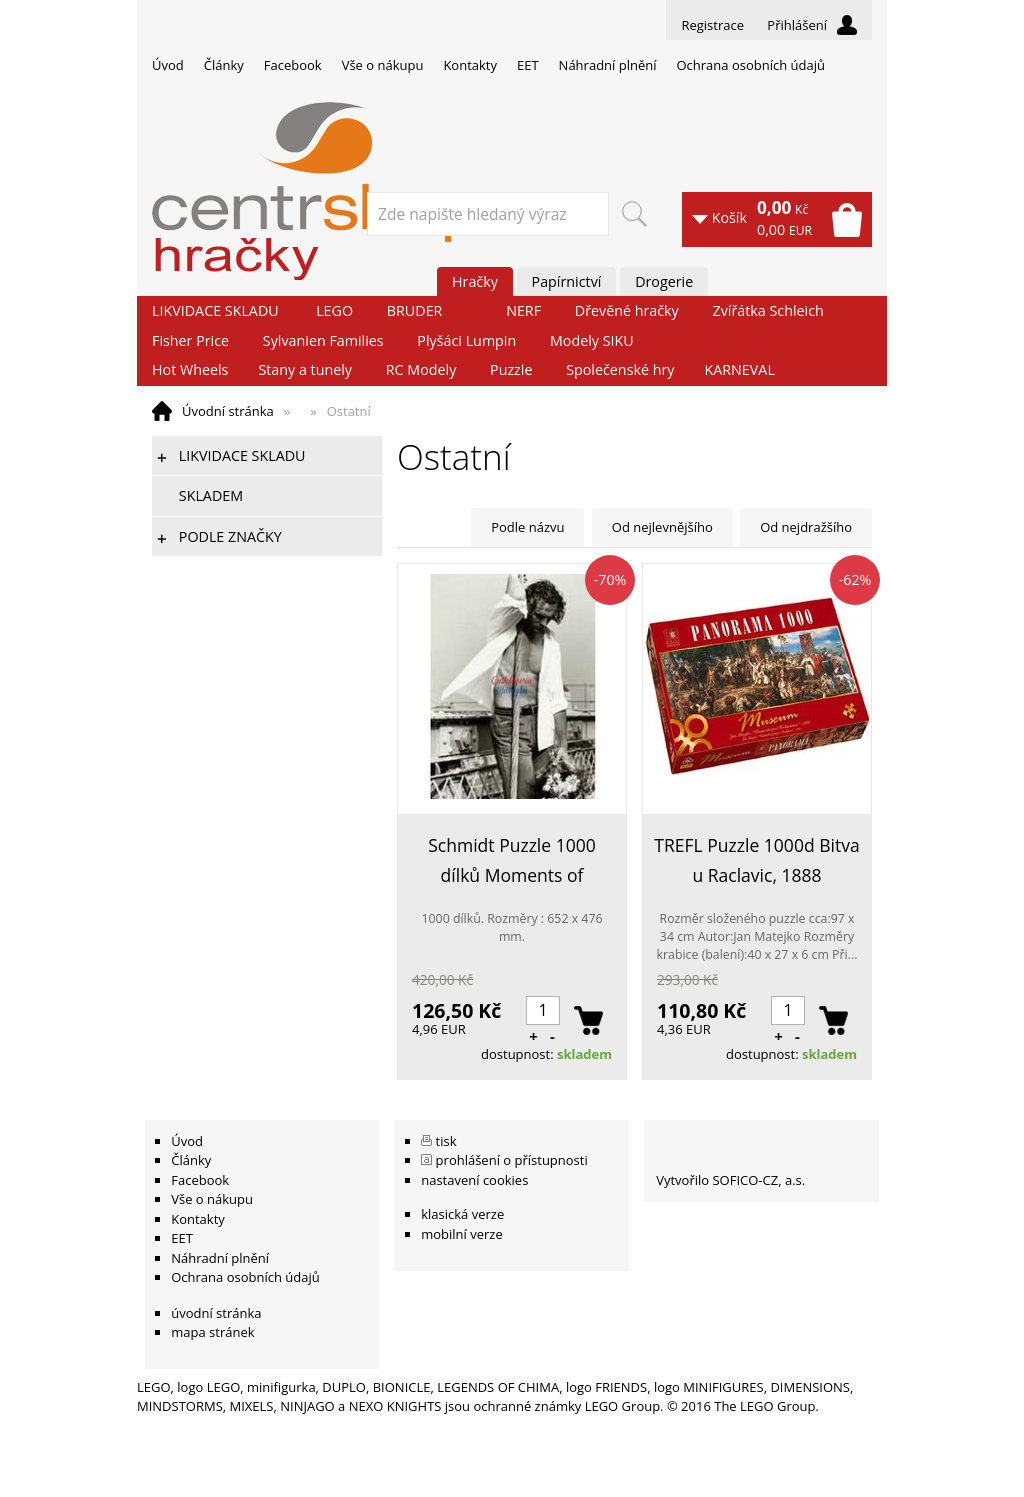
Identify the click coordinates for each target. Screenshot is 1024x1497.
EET (528, 65)
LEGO (334, 310)
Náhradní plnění (608, 65)
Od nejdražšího (806, 527)
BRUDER (415, 310)
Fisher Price (190, 340)
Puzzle (511, 369)
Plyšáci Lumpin (466, 340)
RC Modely (421, 369)
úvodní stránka (216, 1313)
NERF (523, 310)
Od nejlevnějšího (662, 527)
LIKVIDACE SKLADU (215, 310)
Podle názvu (527, 527)
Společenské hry (620, 369)
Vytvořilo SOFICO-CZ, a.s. (730, 1180)
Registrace (712, 25)
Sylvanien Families (323, 340)
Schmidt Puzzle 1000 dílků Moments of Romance (512, 861)
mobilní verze (462, 1234)
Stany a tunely (305, 369)
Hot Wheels (190, 369)
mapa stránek (212, 1332)
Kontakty (470, 65)
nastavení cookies (474, 1180)
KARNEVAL (739, 369)
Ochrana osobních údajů (750, 65)
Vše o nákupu (383, 65)
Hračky (475, 281)
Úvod (168, 65)
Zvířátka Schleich (768, 310)
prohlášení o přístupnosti (512, 1160)
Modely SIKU (592, 340)
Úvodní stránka (228, 411)
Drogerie (664, 281)
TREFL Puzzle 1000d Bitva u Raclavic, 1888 (756, 860)
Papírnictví (567, 281)
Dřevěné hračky (627, 310)
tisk (446, 1141)
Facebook (293, 65)
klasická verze (462, 1214)
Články (224, 65)
